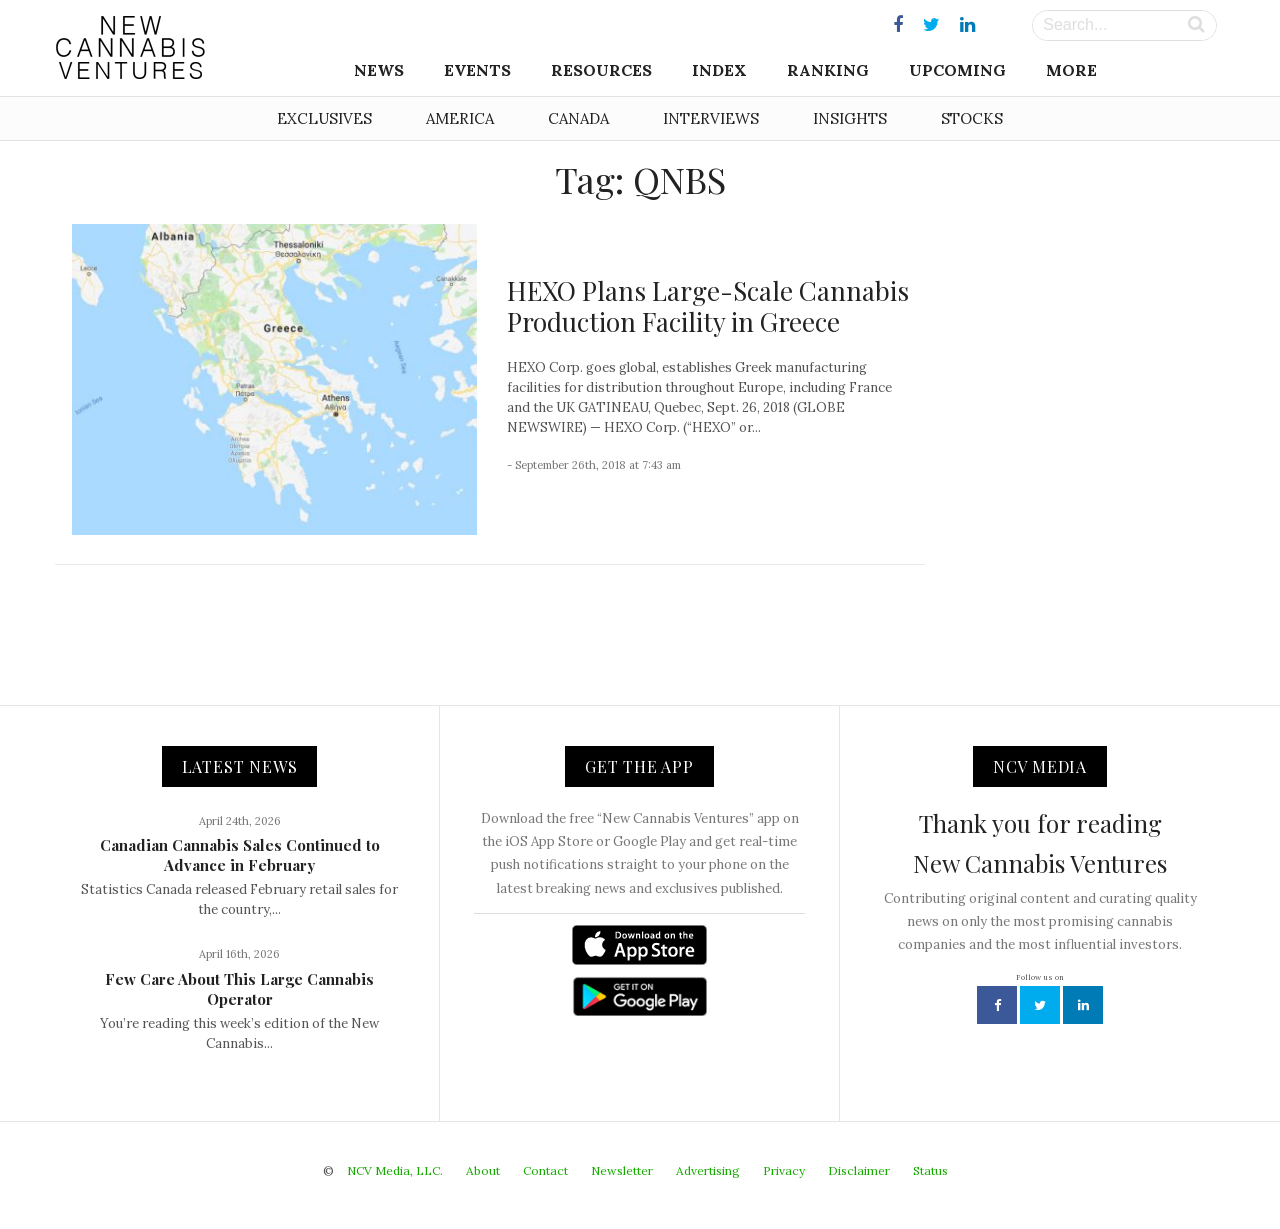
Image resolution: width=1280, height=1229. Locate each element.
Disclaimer (859, 1170)
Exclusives (324, 118)
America (460, 118)
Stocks (972, 118)
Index (719, 70)
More (1071, 70)
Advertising (708, 1170)
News (379, 70)
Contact (545, 1170)
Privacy (784, 1170)
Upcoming (957, 70)
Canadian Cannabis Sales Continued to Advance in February (240, 855)
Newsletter (622, 1170)
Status (930, 1170)
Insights (850, 118)
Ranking (828, 70)
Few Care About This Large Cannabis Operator (239, 989)
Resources (601, 70)
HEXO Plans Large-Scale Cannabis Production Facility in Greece (708, 306)
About (483, 1170)
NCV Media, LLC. (395, 1170)
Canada (578, 118)
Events (477, 70)
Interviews (711, 118)
